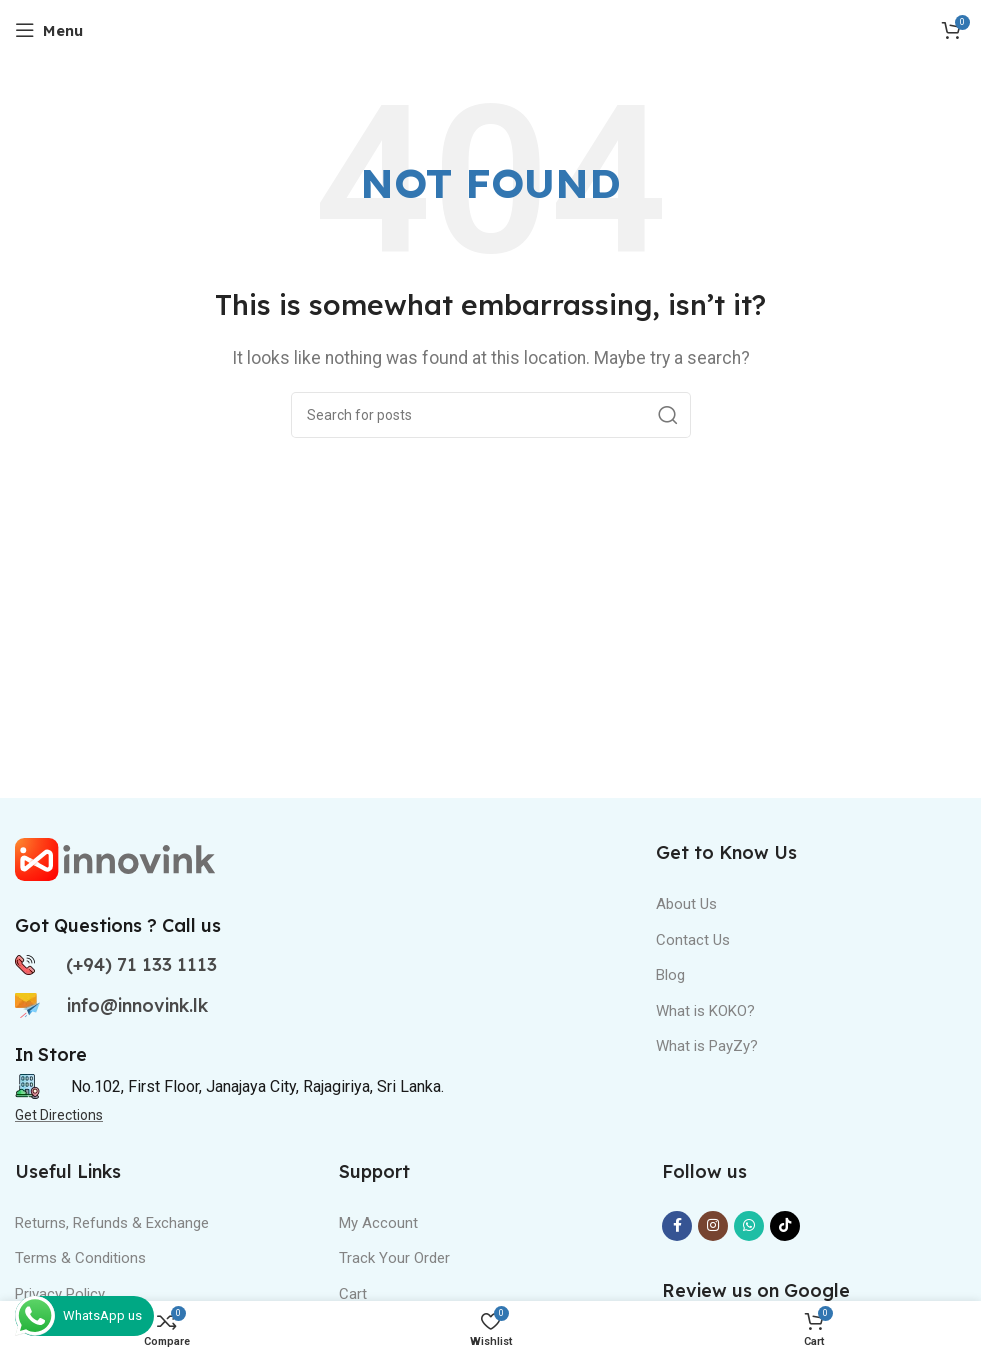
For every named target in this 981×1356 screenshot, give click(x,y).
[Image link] (115, 858)
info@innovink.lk (137, 1005)
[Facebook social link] (677, 1226)
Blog (670, 975)
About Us (686, 904)
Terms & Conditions (80, 1258)
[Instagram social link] (713, 1226)
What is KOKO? (705, 1011)
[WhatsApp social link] (749, 1226)
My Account (378, 1223)
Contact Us (693, 940)
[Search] (491, 415)
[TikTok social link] (785, 1226)
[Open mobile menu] (49, 30)
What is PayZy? (707, 1046)
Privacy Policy (60, 1294)
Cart (353, 1294)
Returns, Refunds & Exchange (112, 1223)
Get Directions (59, 1115)
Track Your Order (394, 1258)
